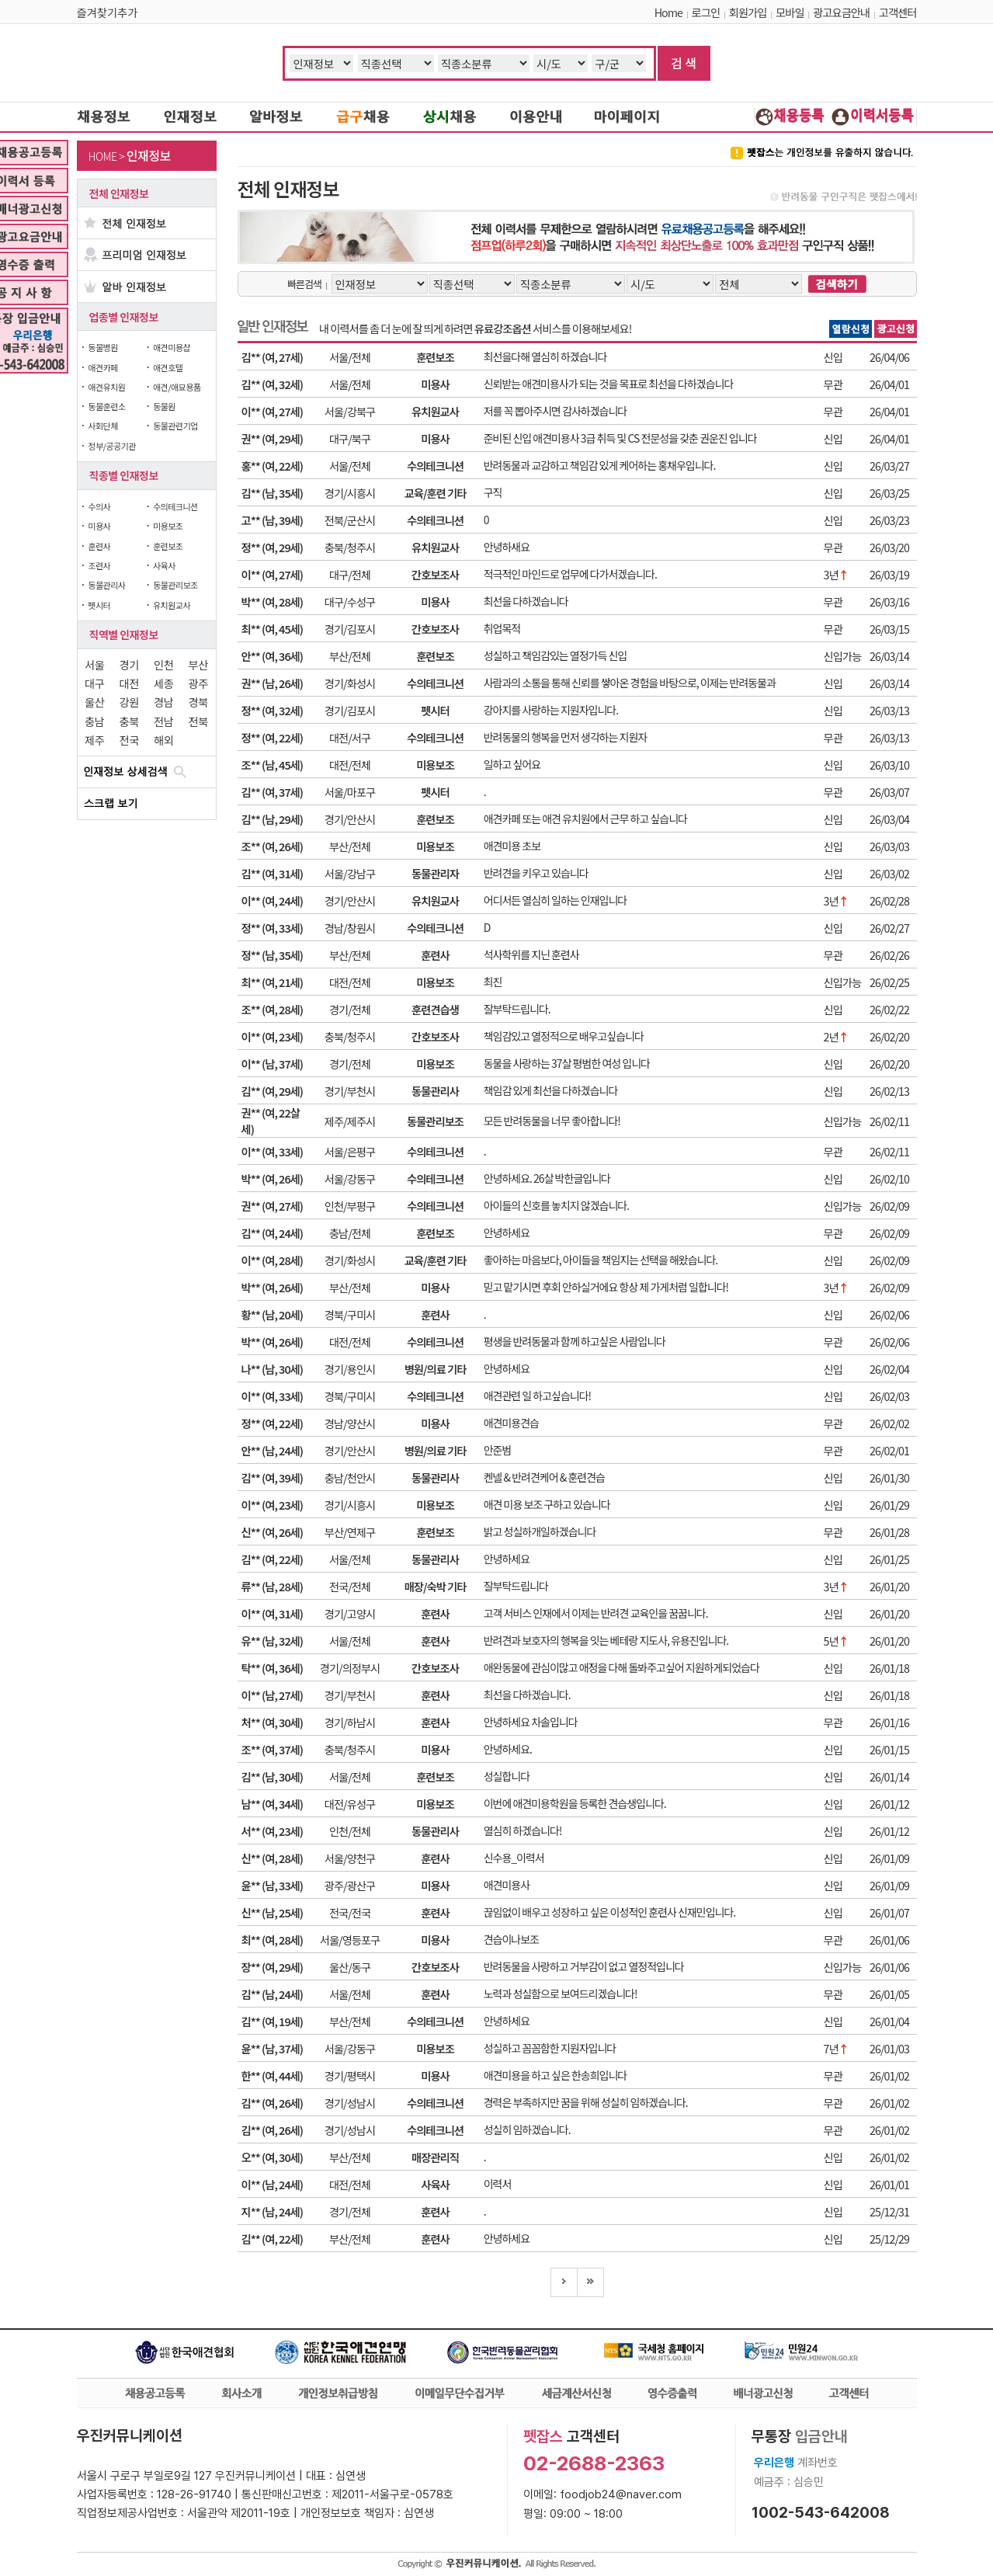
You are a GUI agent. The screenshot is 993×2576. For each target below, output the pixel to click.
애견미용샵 (171, 347)
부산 (198, 664)
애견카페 (102, 367)
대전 (129, 683)
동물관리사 (106, 585)
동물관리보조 (175, 585)
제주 (94, 740)
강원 (129, 702)
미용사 (99, 526)
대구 (94, 683)
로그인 (706, 12)
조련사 (99, 565)
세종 (163, 683)
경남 (163, 702)
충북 (129, 721)
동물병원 (102, 347)
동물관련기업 (175, 425)
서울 (94, 664)
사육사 (164, 565)
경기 (129, 664)
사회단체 (102, 425)
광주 (198, 683)
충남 (94, 721)
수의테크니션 (175, 506)
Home (668, 12)
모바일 (790, 12)
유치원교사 (171, 605)
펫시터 (99, 605)
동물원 (164, 406)
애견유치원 (106, 387)
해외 (163, 740)
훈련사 (99, 546)
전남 (163, 721)
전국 (129, 740)
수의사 (99, 506)
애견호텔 (167, 367)
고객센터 (898, 12)
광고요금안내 (841, 12)
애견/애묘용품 (177, 387)
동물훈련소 (106, 406)
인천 (163, 664)
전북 (198, 721)
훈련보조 (167, 546)
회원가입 (748, 12)
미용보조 (167, 526)
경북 (198, 702)
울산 (94, 702)
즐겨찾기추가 (107, 12)
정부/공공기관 (112, 446)
